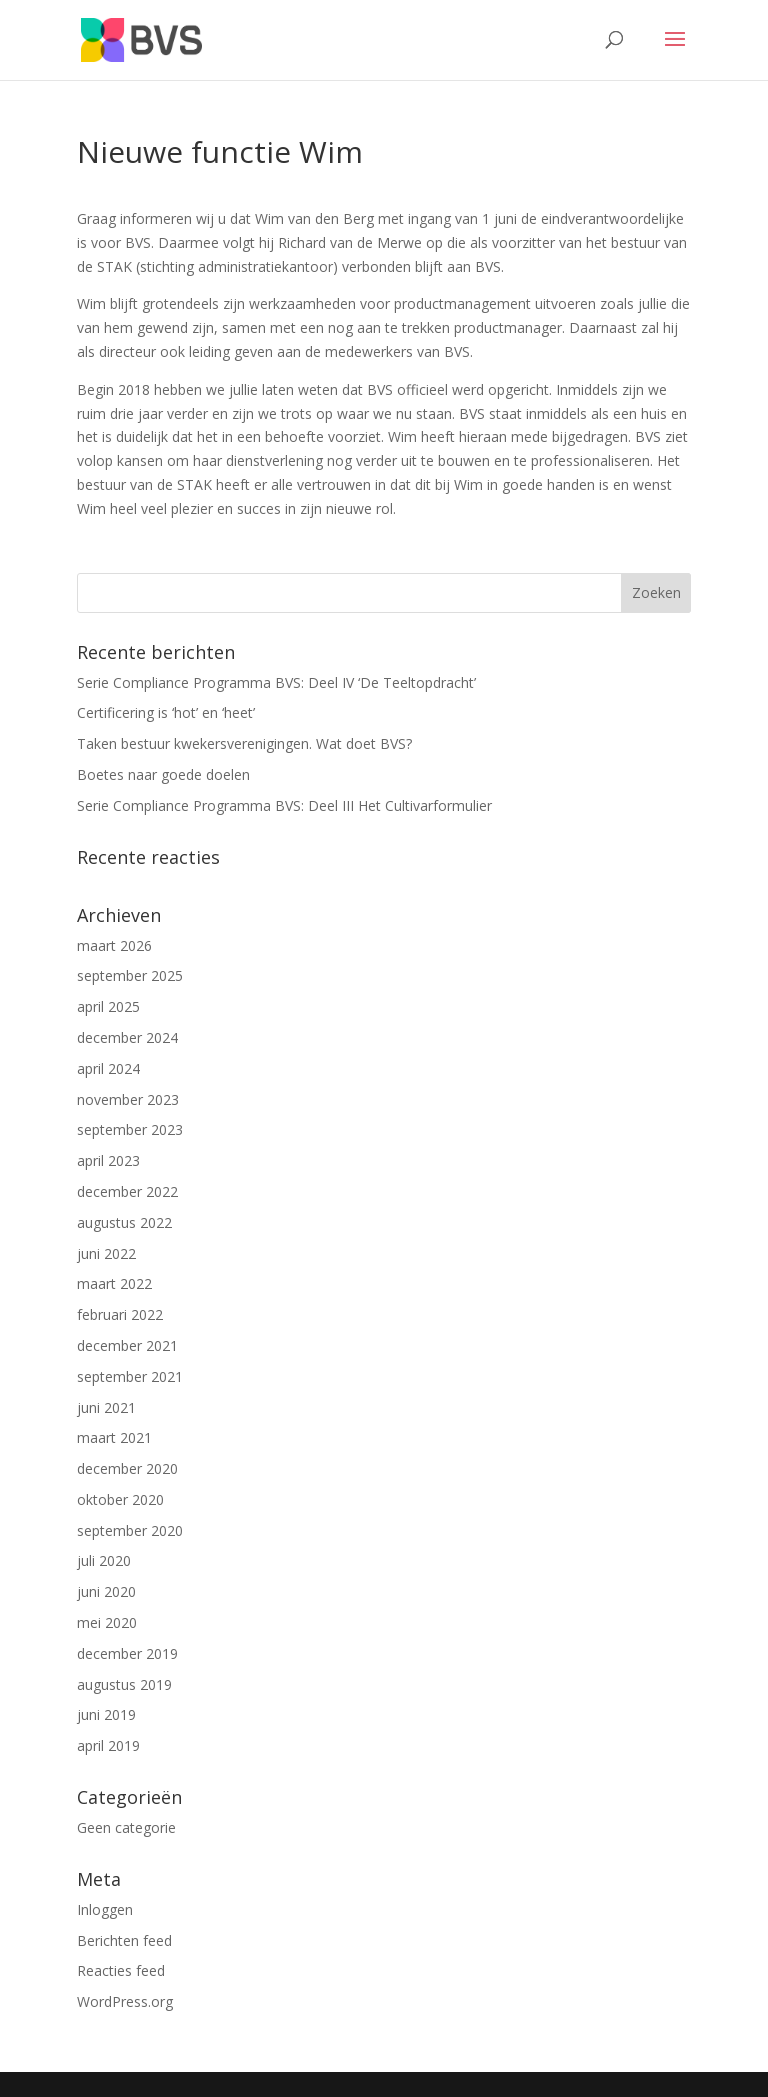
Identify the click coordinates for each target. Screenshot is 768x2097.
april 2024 (108, 1068)
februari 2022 (120, 1314)
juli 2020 (104, 1560)
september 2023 (130, 1129)
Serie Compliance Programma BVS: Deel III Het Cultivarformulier (284, 805)
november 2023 (128, 1099)
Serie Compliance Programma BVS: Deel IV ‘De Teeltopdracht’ (276, 682)
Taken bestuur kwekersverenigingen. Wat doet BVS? (244, 743)
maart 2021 (114, 1437)
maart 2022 (114, 1283)
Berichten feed (124, 1940)
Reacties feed (121, 1970)
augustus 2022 (124, 1222)
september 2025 (130, 975)
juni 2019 (106, 1714)
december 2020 (127, 1468)
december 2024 (127, 1037)
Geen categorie (126, 1827)
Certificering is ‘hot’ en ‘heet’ (166, 712)
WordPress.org (125, 2001)
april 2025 (108, 1006)
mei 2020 (107, 1622)
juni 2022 (106, 1253)
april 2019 (108, 1745)
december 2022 (127, 1191)
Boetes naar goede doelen (163, 774)
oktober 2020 (120, 1499)
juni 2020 (106, 1591)
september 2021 (130, 1376)
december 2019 (127, 1653)
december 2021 (127, 1345)
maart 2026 (114, 945)
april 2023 (108, 1160)
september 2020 (130, 1530)
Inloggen (105, 1909)
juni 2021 (106, 1407)
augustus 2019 (124, 1684)
